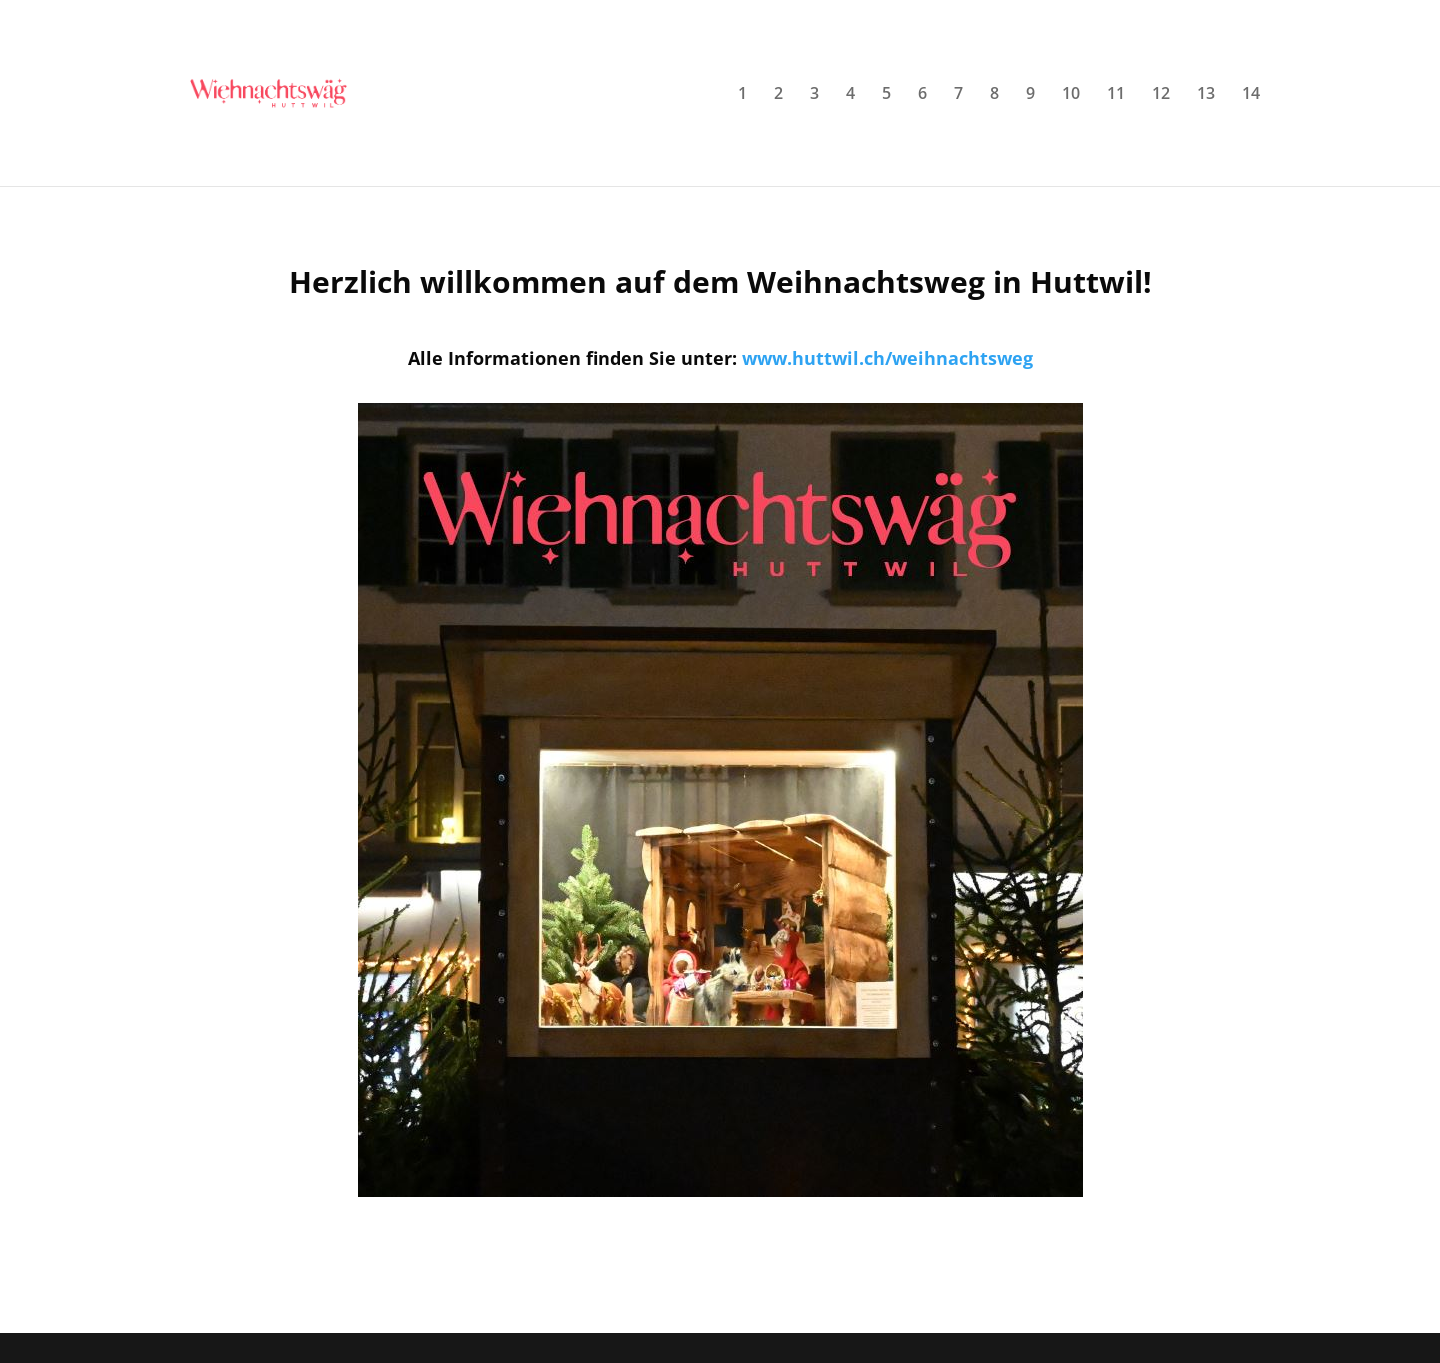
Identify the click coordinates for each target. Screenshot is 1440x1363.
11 (1116, 95)
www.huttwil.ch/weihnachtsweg (887, 358)
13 (1206, 95)
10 (1071, 95)
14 (1251, 95)
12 (1161, 95)
